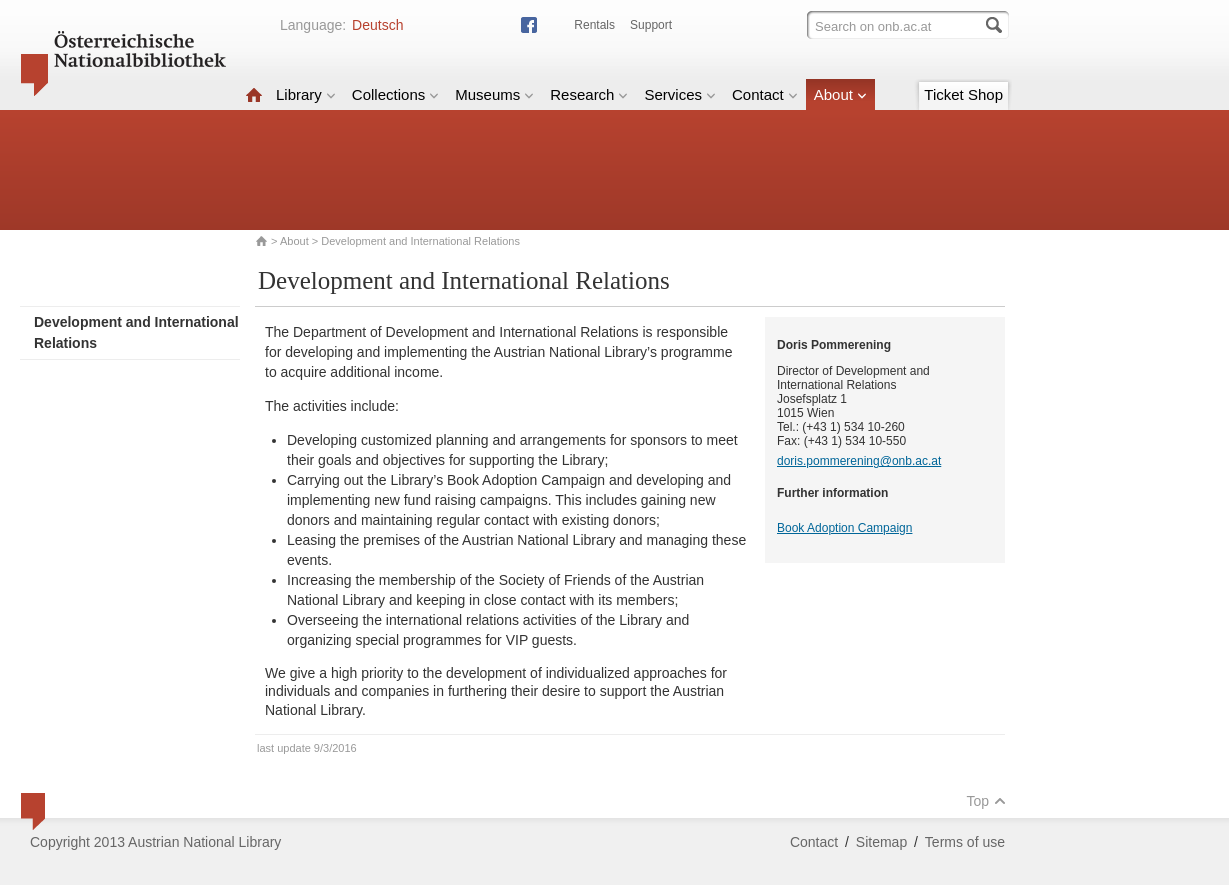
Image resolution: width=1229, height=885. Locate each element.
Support (651, 25)
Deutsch (377, 25)
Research (589, 94)
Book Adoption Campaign (844, 528)
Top (986, 801)
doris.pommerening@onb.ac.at (859, 461)
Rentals (594, 25)
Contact (765, 94)
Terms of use (965, 842)
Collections (395, 94)
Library (306, 94)
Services (680, 94)
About (840, 94)
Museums (494, 94)
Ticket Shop (963, 94)
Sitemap (881, 842)
